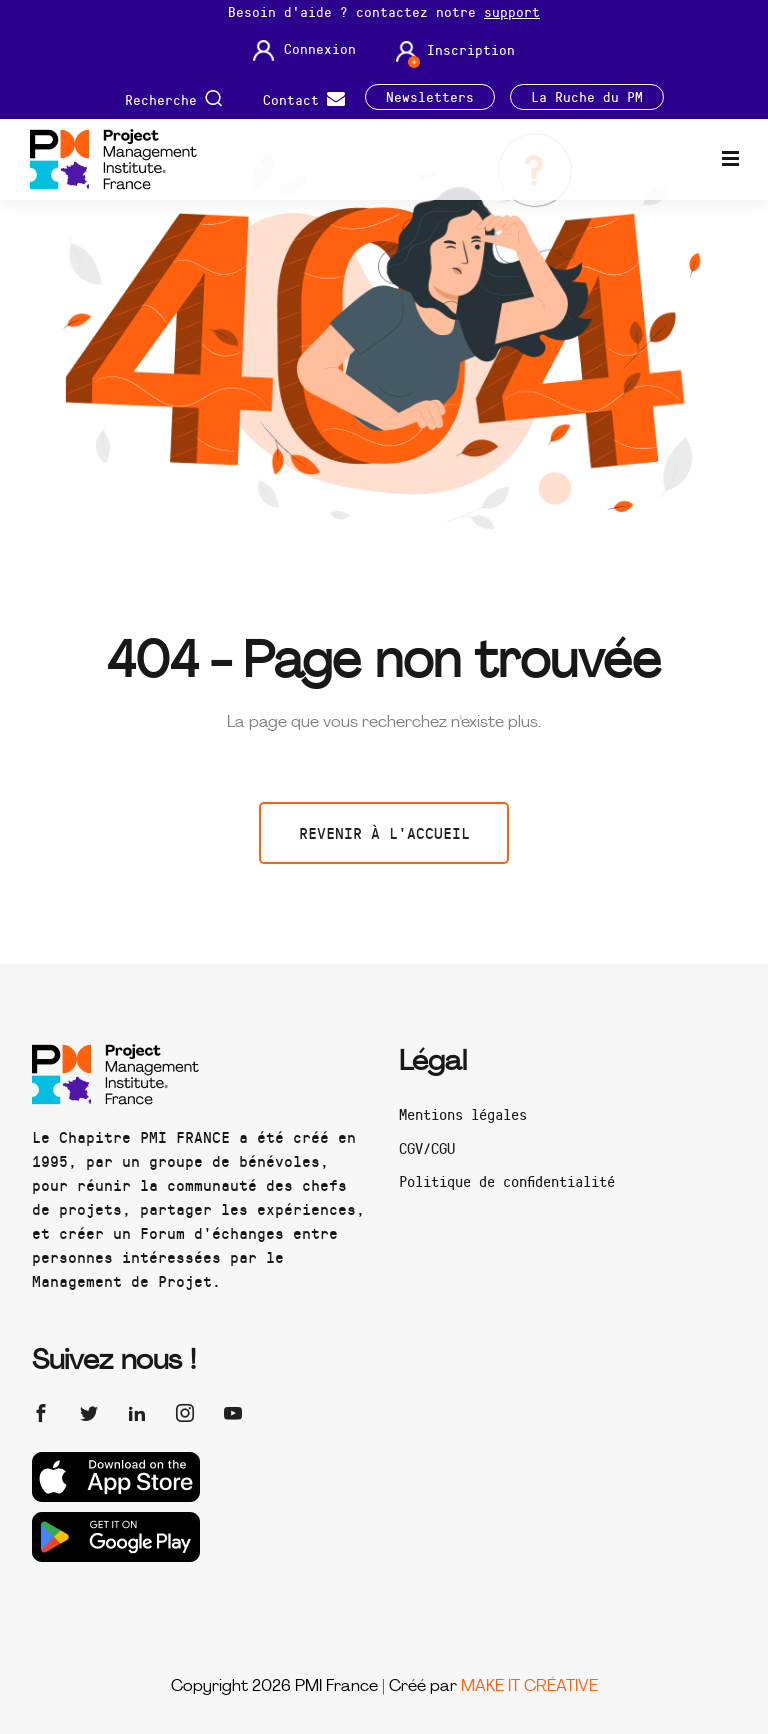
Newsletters (430, 97)
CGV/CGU (427, 1148)
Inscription (455, 51)
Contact (304, 98)
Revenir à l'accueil (384, 832)
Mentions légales (463, 1114)
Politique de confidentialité (507, 1181)
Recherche (174, 98)
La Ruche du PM (587, 97)
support (512, 11)
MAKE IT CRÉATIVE (529, 1687)
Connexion (304, 50)
